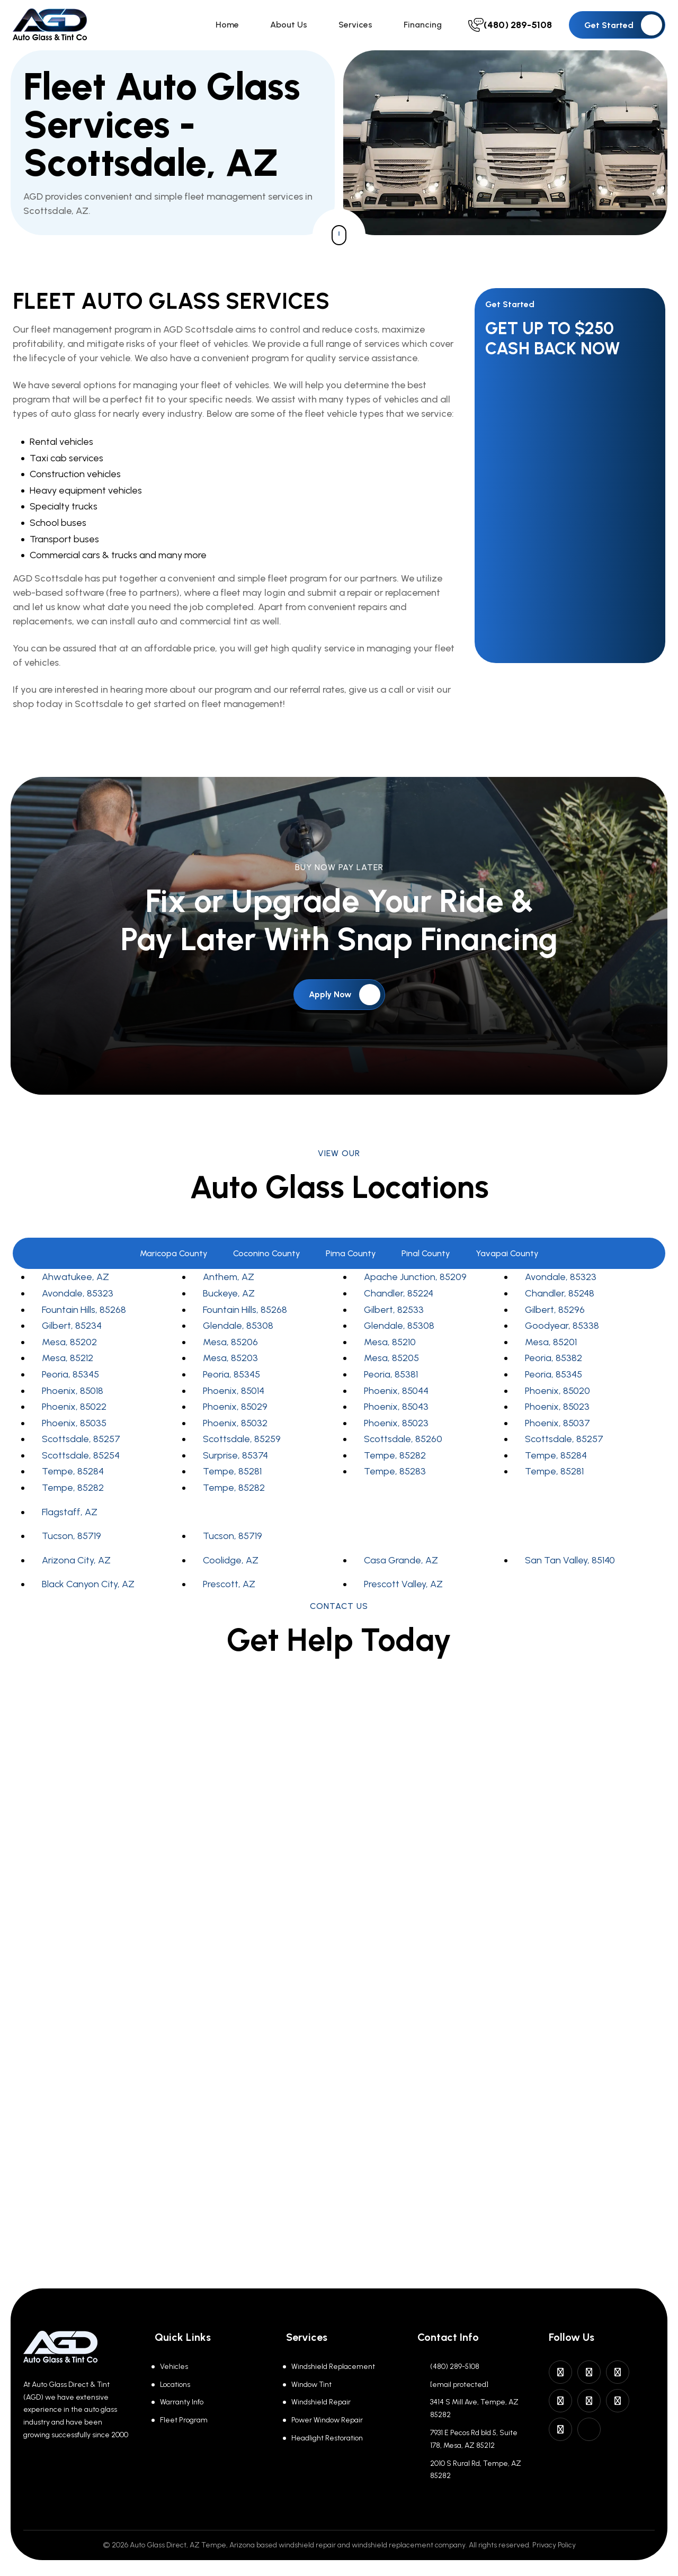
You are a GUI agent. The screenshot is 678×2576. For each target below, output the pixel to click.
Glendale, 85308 (238, 1331)
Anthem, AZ (228, 1282)
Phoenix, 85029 (235, 1411)
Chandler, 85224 (398, 1298)
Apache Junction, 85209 (415, 1282)
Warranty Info (181, 2402)
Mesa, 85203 (230, 1363)
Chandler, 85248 (559, 1298)
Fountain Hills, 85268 (84, 1314)
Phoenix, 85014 (233, 1395)
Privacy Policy (554, 2545)
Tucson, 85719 (71, 1541)
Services (363, 27)
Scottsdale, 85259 (242, 1444)
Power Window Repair (327, 2420)
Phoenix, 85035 (74, 1428)
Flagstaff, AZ (69, 1517)
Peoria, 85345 (70, 1379)
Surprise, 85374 (235, 1460)
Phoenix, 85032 (235, 1428)
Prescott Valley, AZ (403, 1589)
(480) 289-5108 (454, 2366)
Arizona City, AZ (76, 1565)
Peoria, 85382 (553, 1363)
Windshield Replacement (333, 2366)
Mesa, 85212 (67, 1363)
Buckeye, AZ (229, 1298)
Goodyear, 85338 (562, 1331)
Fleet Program (184, 2420)
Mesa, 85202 (69, 1347)
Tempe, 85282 (395, 1460)
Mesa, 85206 (230, 1347)
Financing (426, 27)
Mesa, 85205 (391, 1363)
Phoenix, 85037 (557, 1428)
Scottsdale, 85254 (81, 1460)
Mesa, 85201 (551, 1347)
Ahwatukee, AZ (75, 1282)
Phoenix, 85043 (396, 1411)
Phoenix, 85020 (557, 1395)
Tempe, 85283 (395, 1476)
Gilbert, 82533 (394, 1314)
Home (242, 27)
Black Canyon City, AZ (88, 1589)
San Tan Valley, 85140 (570, 1565)
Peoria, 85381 (391, 1379)
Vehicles (174, 2366)
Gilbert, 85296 (555, 1314)
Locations (175, 2384)
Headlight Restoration (327, 2438)
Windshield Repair (321, 2402)
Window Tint (311, 2384)
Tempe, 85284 (556, 1460)
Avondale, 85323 (560, 1282)
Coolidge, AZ (230, 1565)
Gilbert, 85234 (72, 1331)
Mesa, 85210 (390, 1347)
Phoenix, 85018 (72, 1395)
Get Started (623, 27)
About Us (299, 27)
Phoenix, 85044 (396, 1395)
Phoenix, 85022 (74, 1411)
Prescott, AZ (229, 1589)
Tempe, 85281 (232, 1476)
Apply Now (344, 999)
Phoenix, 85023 (557, 1411)
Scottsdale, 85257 (81, 1444)
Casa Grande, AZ (401, 1565)
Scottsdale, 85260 (403, 1444)
